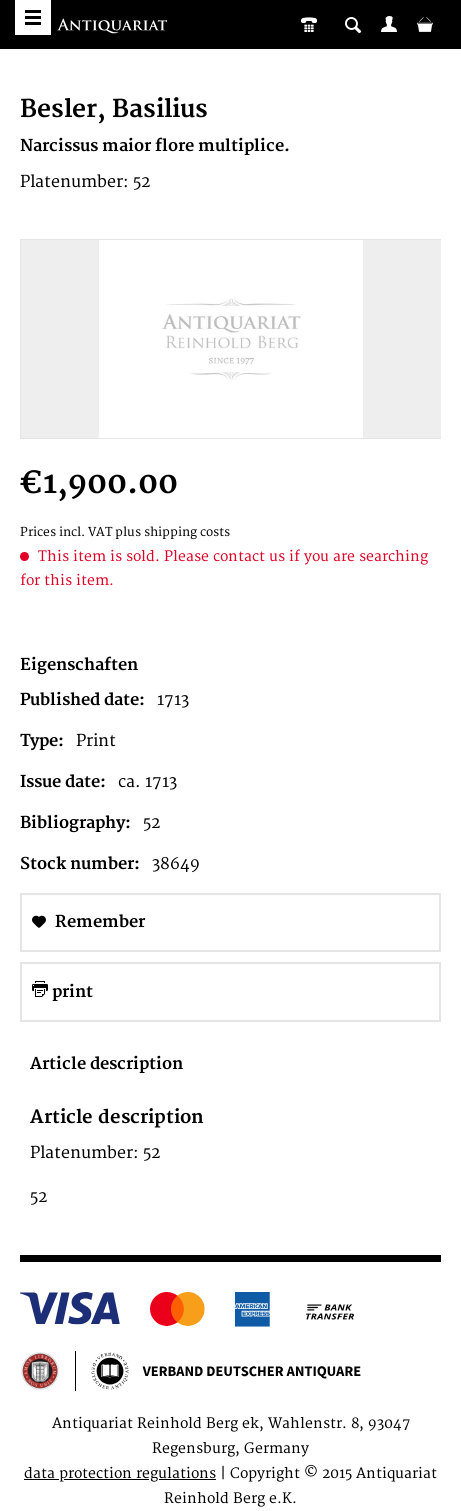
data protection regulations (120, 1473)
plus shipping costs (172, 532)
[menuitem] (389, 24)
